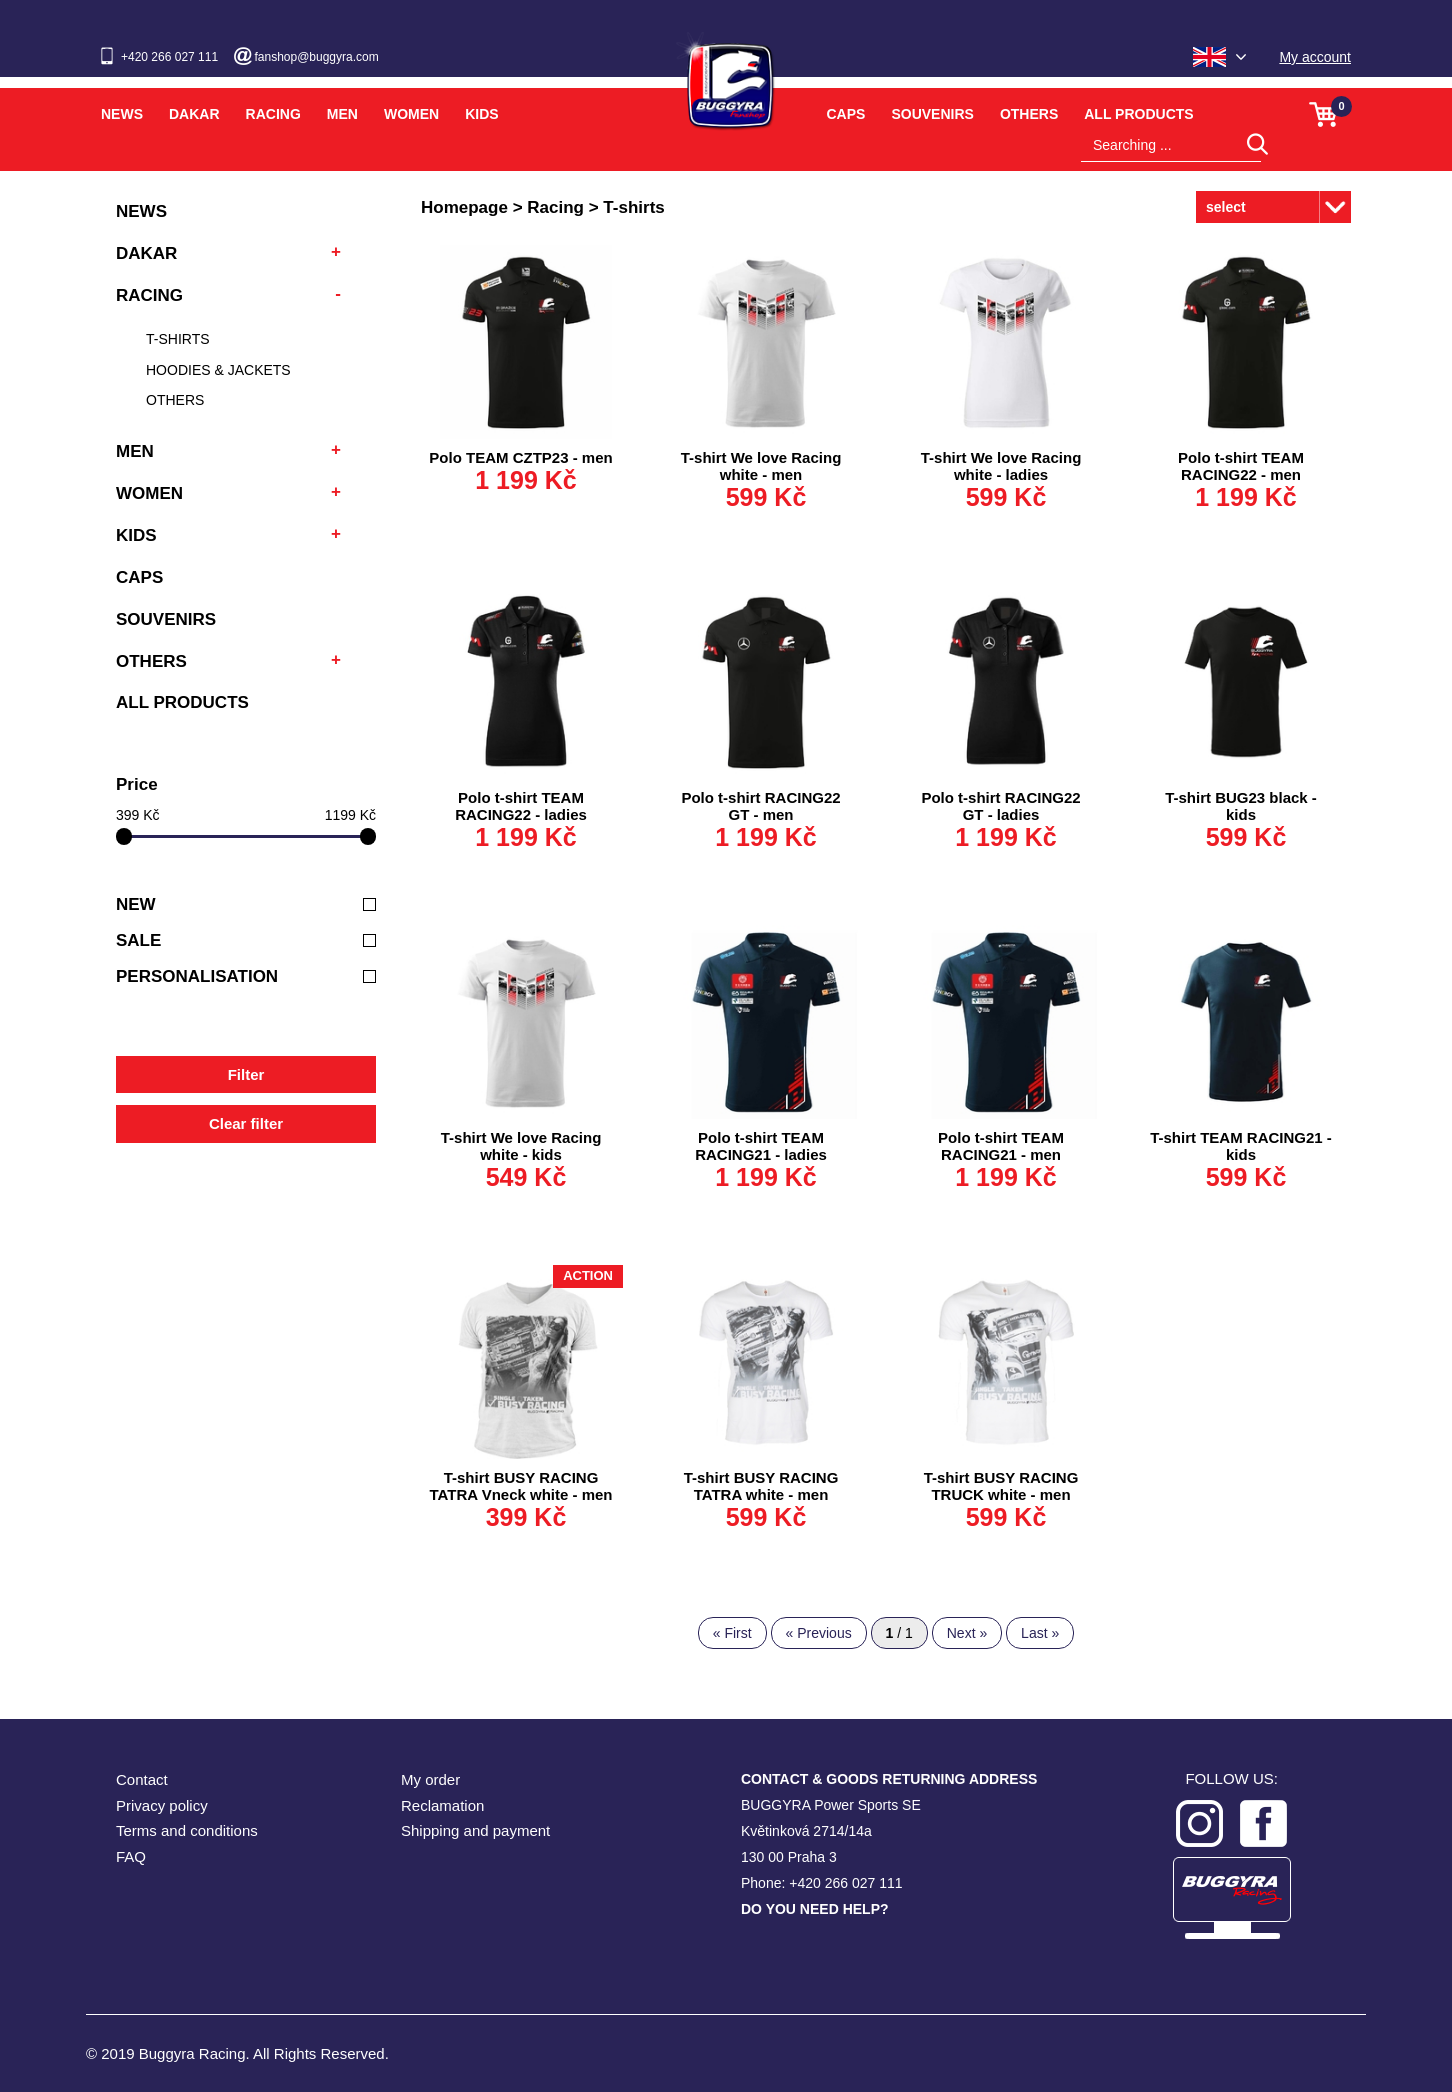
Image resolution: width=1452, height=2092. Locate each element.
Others (1029, 114)
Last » (1040, 1633)
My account (1315, 57)
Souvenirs (932, 114)
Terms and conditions (187, 1830)
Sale (246, 940)
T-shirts (178, 339)
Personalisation (246, 976)
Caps (846, 114)
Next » (967, 1633)
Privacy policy (162, 1805)
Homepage (464, 207)
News (122, 114)
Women (411, 114)
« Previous (819, 1633)
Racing (273, 114)
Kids (481, 114)
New (246, 904)
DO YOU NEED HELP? (815, 1909)
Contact (142, 1779)
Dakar (194, 114)
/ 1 (899, 1633)
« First (732, 1633)
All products (1138, 114)
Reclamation (442, 1805)
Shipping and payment (475, 1830)
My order (430, 1779)
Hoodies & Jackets (218, 370)
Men (342, 114)
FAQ (131, 1856)
